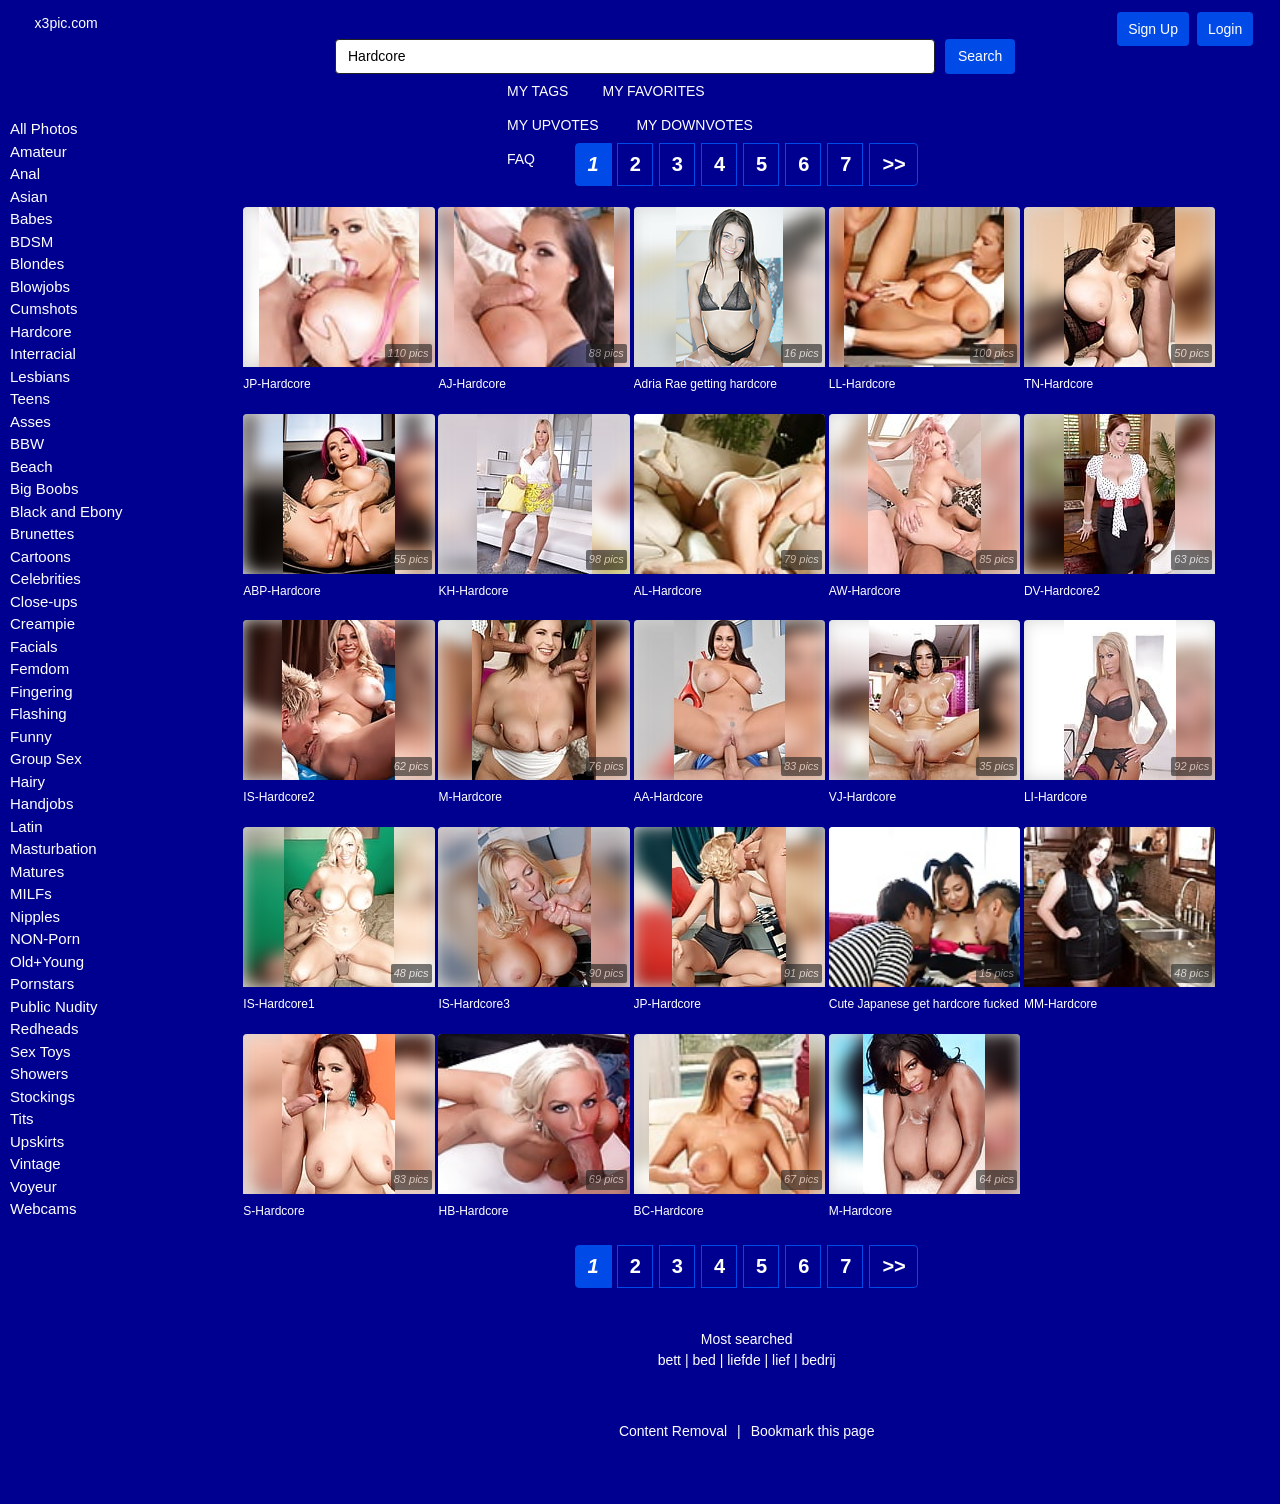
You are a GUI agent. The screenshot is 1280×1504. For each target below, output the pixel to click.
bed (703, 1362)
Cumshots (44, 310)
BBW (27, 445)
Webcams (43, 1210)
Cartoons (40, 558)
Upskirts (37, 1143)
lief (781, 1362)
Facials (34, 648)
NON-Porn (45, 940)
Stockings (42, 1098)
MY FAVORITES (653, 93)
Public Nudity (54, 1008)
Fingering (41, 693)
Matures (37, 873)
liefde (743, 1362)
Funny (31, 738)
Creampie (42, 625)
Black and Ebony (66, 513)
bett (669, 1362)
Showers (39, 1075)
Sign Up (1153, 29)
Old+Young (47, 963)
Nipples (35, 918)
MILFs (31, 895)
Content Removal (673, 1433)
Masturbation (53, 850)
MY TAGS (537, 93)
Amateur (38, 153)
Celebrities (45, 580)
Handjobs (41, 805)
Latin (26, 828)
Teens (30, 400)
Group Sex (46, 760)
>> (893, 166)
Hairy (27, 783)
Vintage (35, 1165)
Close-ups (44, 603)
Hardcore (41, 333)
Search (980, 58)
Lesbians (40, 378)
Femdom (39, 670)
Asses (30, 423)
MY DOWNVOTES (694, 127)
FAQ (521, 161)
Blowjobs (40, 288)
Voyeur (33, 1188)
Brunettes (42, 535)
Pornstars (42, 985)
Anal (25, 175)
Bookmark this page (813, 1433)
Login (1225, 29)
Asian (29, 198)
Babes (31, 220)
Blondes (37, 265)
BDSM (31, 243)
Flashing (38, 715)
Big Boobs (44, 490)
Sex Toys (40, 1053)
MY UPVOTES (553, 127)
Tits (22, 1120)
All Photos (44, 130)
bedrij (818, 1362)
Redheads (44, 1030)
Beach (31, 468)
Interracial (43, 355)
